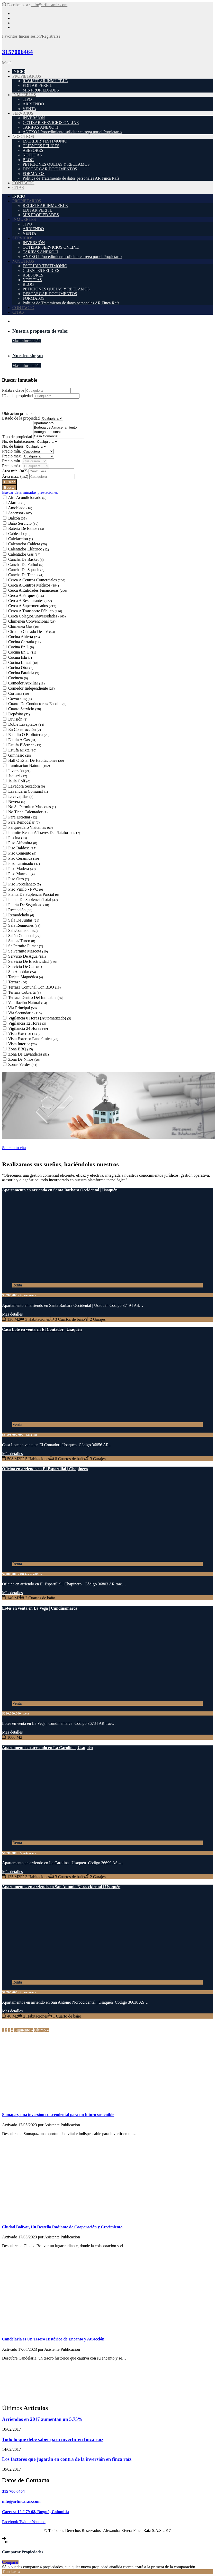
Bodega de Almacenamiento (58, 427)
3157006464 (17, 51)
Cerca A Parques (26, 595)
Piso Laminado (24, 863)
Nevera (16, 801)
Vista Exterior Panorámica (33, 1038)
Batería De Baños (26, 528)
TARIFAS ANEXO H (40, 127)
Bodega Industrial (58, 432)
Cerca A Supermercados (32, 606)
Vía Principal (22, 1008)
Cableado (19, 533)
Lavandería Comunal (28, 791)
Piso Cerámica (23, 858)
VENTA (29, 108)
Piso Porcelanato (24, 884)
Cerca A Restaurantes (30, 600)
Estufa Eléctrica (24, 745)
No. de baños (13, 446)
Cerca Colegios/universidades (37, 616)
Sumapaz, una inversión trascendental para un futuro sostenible (58, 2114)
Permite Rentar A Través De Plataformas (44, 832)
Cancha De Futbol (25, 564)
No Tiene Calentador (28, 812)
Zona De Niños (24, 1059)
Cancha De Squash (26, 569)
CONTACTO (23, 183)
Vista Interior (22, 1044)
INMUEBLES (24, 95)
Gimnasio (19, 755)
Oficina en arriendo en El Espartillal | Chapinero (45, 1469)
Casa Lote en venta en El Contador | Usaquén (42, 1329)
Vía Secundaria (25, 1013)
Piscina (17, 837)
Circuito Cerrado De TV (31, 631)
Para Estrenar (22, 817)
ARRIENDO (33, 104)
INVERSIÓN (34, 118)
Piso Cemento (22, 853)
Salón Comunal (24, 935)
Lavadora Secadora (26, 786)
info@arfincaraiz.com (49, 5)
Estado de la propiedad (21, 418)
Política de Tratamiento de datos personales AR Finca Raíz (71, 178)
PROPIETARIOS (26, 76)
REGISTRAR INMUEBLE (45, 81)
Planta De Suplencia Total (33, 899)
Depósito (19, 714)
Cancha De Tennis (25, 575)
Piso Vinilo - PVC (25, 889)
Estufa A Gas (22, 740)
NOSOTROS (23, 136)
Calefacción (20, 539)
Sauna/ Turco (21, 941)
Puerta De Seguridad (28, 904)
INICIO (18, 71)
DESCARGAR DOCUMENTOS (50, 169)
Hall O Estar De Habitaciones (36, 760)
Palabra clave (13, 390)
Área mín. (15, 471)
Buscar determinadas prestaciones (30, 492)
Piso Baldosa (22, 848)
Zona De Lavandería (28, 1054)
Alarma (16, 502)
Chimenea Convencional (32, 621)
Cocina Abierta (24, 636)
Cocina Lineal (23, 662)
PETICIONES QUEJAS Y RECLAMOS (56, 164)
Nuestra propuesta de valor (40, 331)
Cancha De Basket (26, 559)
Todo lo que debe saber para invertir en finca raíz (52, 2439)
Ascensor (20, 513)
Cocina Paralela (23, 673)
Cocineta (18, 678)
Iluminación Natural (29, 765)
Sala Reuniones (24, 925)
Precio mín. (12, 451)
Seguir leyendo (14, 2142)
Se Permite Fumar (25, 946)
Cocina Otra (20, 667)
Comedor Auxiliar (26, 683)
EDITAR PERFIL (37, 85)
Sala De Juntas (23, 920)
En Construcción (24, 729)
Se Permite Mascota (28, 951)
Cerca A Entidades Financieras (37, 590)
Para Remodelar (24, 822)
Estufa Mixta (22, 750)
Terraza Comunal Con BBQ (34, 987)
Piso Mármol (21, 874)
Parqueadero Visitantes (30, 827)
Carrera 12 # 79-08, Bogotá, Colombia (35, 2512)
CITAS (18, 187)
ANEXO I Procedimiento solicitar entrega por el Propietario (72, 132)
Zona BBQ (20, 1049)
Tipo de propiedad (17, 436)
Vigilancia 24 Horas (28, 1028)
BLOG (28, 159)
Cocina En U (22, 652)
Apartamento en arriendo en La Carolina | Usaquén (47, 1747)
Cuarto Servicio (24, 709)
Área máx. (15, 476)
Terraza (17, 982)
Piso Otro (18, 879)
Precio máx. (12, 456)
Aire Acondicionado (27, 497)
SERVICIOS (22, 113)
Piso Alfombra (22, 843)
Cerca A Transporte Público (35, 611)
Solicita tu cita (14, 1147)
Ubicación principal (19, 413)
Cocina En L (21, 647)
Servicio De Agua (27, 956)
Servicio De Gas (25, 966)
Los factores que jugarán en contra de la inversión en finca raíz (66, 2459)
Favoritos (9, 36)
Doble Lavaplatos (26, 724)
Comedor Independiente (31, 688)
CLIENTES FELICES (41, 146)
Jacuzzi (17, 776)
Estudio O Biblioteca (28, 734)
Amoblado (20, 508)
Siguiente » (23, 2030)
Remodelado (21, 915)
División (18, 719)
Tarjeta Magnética (25, 977)
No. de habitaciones (19, 441)
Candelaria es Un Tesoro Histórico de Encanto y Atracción (53, 2339)
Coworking (20, 698)
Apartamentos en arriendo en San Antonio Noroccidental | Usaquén (61, 1887)
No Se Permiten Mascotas (32, 807)
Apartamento (58, 423)
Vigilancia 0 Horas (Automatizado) (39, 1018)
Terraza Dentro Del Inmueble (35, 997)
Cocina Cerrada (24, 642)
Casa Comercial (58, 436)
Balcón (17, 518)
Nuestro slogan (27, 355)
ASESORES (33, 150)
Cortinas (18, 693)
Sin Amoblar (22, 971)
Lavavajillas (20, 796)
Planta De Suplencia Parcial (33, 894)
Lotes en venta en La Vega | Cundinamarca (39, 1608)
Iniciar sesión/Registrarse (39, 36)
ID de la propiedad (18, 396)
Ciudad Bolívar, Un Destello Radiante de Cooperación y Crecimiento (62, 2227)
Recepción (20, 910)
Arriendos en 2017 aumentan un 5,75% (42, 2419)
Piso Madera (22, 868)
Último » (41, 2030)
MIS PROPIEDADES (41, 90)
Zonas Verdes (22, 1064)
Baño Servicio (23, 523)
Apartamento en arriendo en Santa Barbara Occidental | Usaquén (60, 1190)
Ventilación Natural (27, 1002)
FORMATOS (33, 173)
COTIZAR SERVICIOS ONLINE (51, 122)
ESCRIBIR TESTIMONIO (45, 141)
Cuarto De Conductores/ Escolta (37, 703)
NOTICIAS (32, 155)
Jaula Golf (19, 781)
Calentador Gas (24, 554)
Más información (26, 341)
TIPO (27, 99)
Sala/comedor (23, 930)
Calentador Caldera (27, 544)
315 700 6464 (13, 2491)
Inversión (19, 770)
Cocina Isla (20, 657)
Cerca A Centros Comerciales (36, 580)
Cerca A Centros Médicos (33, 585)
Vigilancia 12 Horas (27, 1023)
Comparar (10, 2562)
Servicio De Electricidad (32, 961)
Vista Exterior (24, 1033)
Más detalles (12, 1314)
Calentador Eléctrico (28, 549)
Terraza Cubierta (24, 992)
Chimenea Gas (23, 626)
